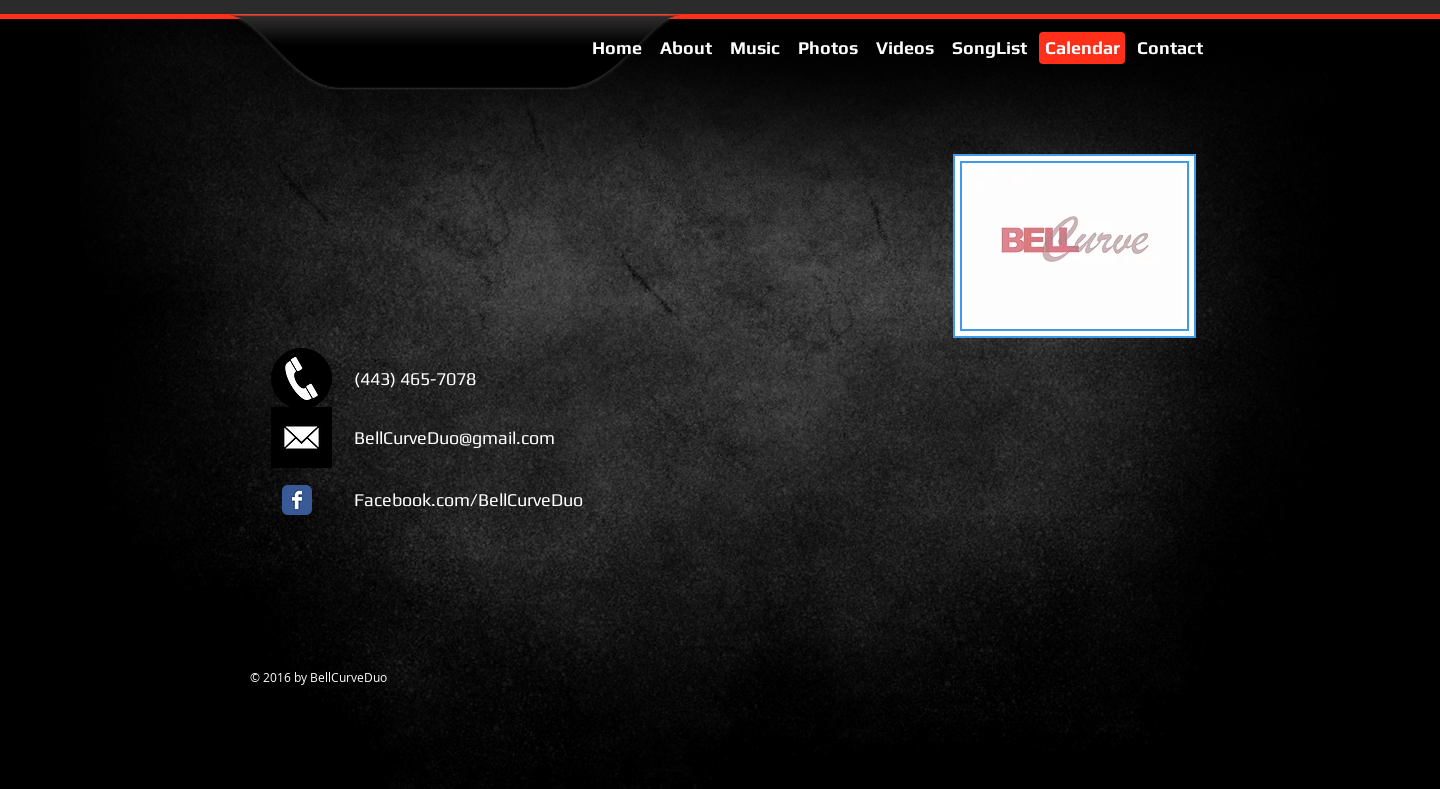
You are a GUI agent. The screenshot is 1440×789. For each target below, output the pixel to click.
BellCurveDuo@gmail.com (454, 437)
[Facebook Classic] (297, 500)
